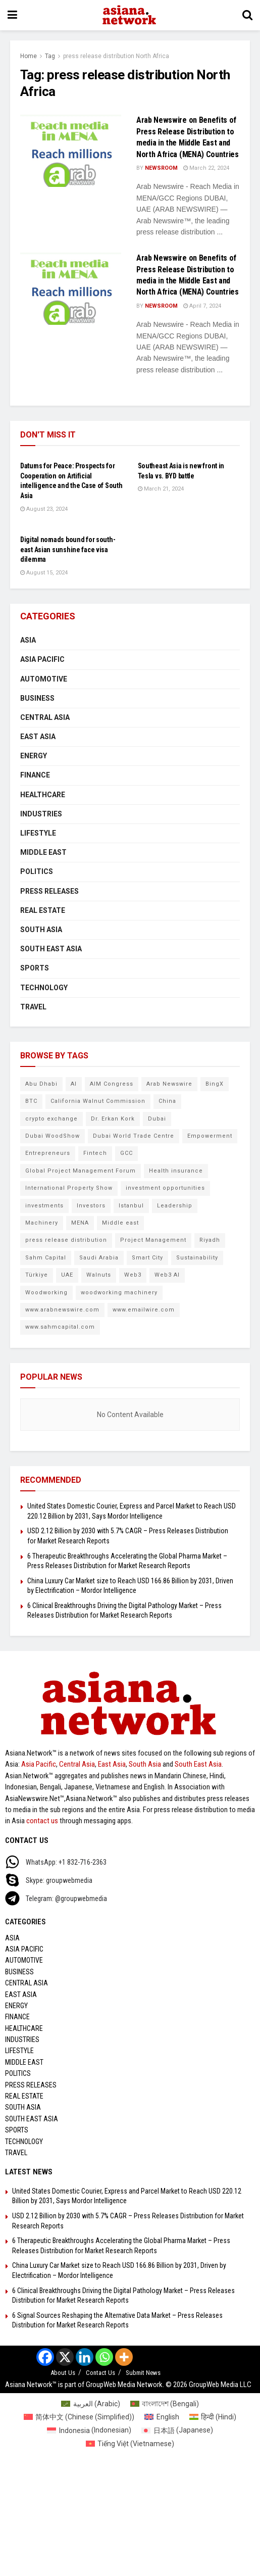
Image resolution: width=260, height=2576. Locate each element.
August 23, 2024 (44, 509)
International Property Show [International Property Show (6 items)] (69, 1188)
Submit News (143, 2372)
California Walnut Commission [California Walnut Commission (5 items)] (97, 1101)
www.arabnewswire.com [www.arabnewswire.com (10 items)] (62, 1309)
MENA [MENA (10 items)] (80, 1223)
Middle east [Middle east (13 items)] (120, 1223)
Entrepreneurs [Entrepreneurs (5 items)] (47, 1153)
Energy (33, 756)
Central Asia (45, 717)
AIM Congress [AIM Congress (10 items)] (111, 1084)
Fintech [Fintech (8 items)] (95, 1153)
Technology (44, 988)
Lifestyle (38, 833)
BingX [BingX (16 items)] (214, 1084)
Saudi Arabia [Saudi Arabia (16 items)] (99, 1257)
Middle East (43, 852)
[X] (65, 2357)
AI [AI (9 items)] (74, 1084)
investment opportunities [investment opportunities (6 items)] (165, 1188)
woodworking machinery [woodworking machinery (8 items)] (119, 1292)
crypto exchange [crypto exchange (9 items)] (51, 1118)
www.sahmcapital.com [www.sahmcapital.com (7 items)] (60, 1327)
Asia (28, 640)
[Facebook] (45, 2357)
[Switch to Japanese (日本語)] (177, 2430)
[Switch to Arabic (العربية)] (90, 2403)
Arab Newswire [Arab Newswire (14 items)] (169, 1084)
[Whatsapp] (104, 2357)
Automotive (43, 679)
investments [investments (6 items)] (44, 1205)
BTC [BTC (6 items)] (31, 1101)
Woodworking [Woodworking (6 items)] (46, 1292)
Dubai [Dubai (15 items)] (157, 1118)
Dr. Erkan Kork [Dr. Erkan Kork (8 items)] (113, 1118)
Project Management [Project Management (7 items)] (153, 1240)
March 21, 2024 (161, 488)
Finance (35, 775)
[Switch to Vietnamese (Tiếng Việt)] (130, 2443)
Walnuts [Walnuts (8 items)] (98, 1275)
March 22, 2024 (206, 168)
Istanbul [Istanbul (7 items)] (131, 1205)
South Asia (41, 930)
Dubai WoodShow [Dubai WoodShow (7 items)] (52, 1136)
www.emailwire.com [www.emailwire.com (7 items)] (144, 1309)
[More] (124, 2357)
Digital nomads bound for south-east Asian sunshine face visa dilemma (67, 549)
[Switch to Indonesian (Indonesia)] (89, 2430)
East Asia (38, 737)
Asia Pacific (42, 659)
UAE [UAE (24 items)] (67, 1275)
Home (28, 56)
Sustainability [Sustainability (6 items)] (197, 1257)
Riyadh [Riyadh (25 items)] (209, 1240)
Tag (50, 56)
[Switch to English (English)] (161, 2416)
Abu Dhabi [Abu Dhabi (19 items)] (41, 1084)
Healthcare (42, 795)
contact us (42, 1820)
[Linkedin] (84, 2357)
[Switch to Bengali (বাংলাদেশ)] (164, 2403)
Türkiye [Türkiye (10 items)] (36, 1275)
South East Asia (51, 949)
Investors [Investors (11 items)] (91, 1205)
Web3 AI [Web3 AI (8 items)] (167, 1275)
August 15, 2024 (44, 572)
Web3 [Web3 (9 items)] (132, 1275)
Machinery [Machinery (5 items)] (41, 1223)
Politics (36, 871)
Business (37, 698)
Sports (34, 968)
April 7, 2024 (202, 306)
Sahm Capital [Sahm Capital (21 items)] (45, 1257)
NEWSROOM (161, 168)
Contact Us (100, 2372)
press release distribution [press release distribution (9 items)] (66, 1240)
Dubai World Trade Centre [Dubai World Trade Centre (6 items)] (133, 1136)
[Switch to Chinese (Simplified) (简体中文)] (79, 2416)
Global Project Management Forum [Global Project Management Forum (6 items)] (80, 1171)
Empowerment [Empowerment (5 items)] (209, 1136)
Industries (41, 814)
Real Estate (42, 910)
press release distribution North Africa (116, 56)
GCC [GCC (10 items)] (126, 1153)
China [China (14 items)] (167, 1101)
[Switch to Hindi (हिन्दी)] (213, 2416)
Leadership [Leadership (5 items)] (174, 1205)
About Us (62, 2372)
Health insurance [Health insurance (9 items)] (176, 1171)
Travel (33, 1007)
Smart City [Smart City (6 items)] (147, 1257)
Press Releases (49, 891)
